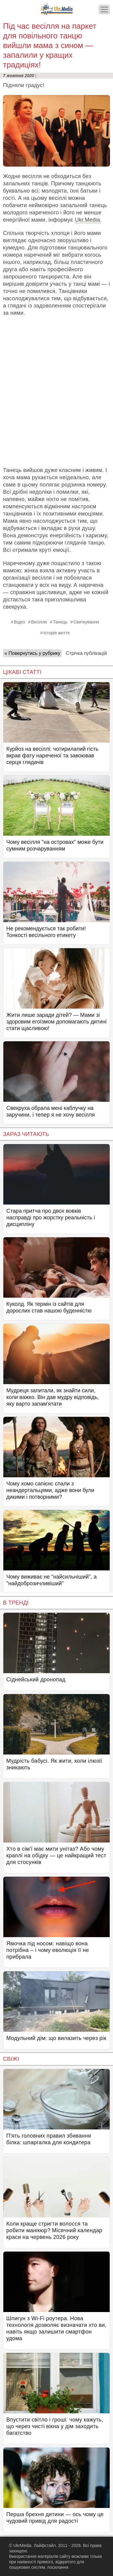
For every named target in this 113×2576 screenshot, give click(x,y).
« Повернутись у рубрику (32, 653)
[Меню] (104, 10)
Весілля (39, 622)
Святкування (86, 622)
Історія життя (56, 632)
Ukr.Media (87, 220)
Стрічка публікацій (86, 653)
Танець (60, 622)
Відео (19, 622)
